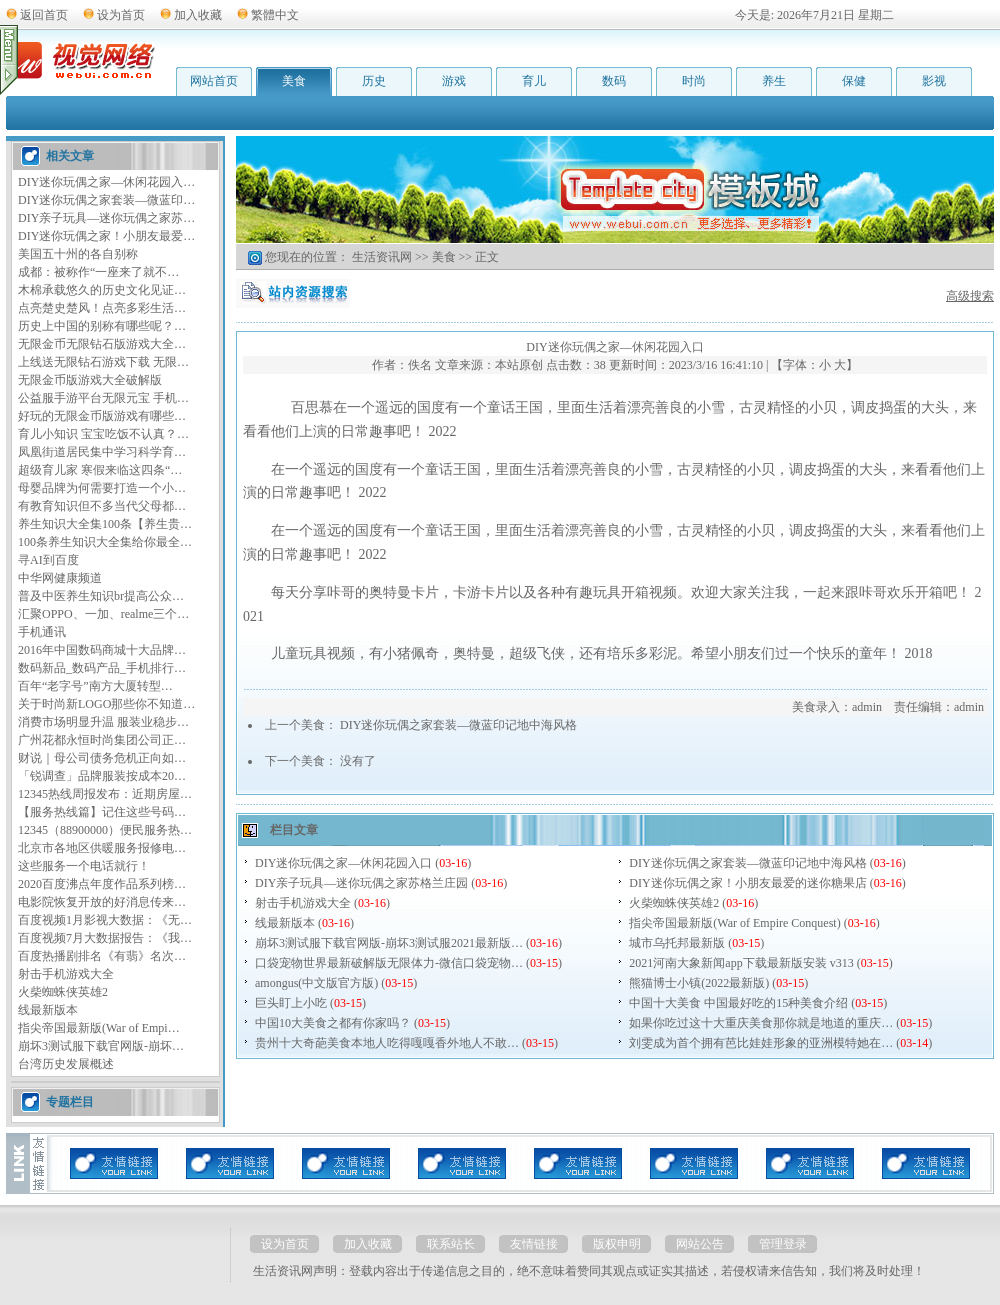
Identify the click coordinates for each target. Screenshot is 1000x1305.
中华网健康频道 (60, 578)
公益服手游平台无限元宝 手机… (103, 398)
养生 (774, 81)
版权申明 (617, 1244)
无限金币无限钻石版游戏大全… (102, 344)
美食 (294, 81)
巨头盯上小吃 (291, 1003)
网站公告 (700, 1244)
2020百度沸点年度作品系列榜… (102, 884)
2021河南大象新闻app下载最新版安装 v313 (741, 963)
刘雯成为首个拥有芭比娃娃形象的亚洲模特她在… (761, 1043)
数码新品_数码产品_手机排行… (102, 668)
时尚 (694, 81)
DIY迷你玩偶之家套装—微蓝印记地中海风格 (458, 725)
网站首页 (214, 81)
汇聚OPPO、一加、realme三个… (103, 614)
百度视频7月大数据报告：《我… (105, 938)
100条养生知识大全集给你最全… (105, 542)
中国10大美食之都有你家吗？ (333, 1023)
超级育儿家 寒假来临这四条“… (100, 470)
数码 (614, 81)
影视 (934, 81)
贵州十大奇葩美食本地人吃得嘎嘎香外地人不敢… (387, 1043)
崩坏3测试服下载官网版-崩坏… (101, 1046)
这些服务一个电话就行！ (84, 866)
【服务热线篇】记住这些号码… (102, 812)
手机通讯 (42, 632)
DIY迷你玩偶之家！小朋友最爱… (106, 236)
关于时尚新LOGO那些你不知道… (106, 704)
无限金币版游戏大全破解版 (90, 380)
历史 (374, 81)
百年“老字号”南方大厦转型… (95, 686)
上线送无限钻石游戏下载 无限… (103, 362)
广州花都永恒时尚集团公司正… (102, 740)
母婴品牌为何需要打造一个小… (102, 488)
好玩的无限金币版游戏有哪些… (102, 416)
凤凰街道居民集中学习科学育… (102, 452)
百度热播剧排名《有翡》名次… (102, 956)
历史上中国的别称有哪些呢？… (102, 326)
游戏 (454, 81)
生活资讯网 (382, 257)
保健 (854, 81)
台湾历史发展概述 (66, 1064)
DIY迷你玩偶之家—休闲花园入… (106, 182)
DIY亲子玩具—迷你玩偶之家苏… (106, 218)
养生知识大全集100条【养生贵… (105, 524)
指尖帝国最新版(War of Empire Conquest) (734, 923)
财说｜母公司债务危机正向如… (102, 758)
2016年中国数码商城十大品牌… (102, 650)
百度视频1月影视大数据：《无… (105, 920)
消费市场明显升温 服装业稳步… (103, 722)
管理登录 (783, 1244)
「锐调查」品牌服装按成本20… (102, 776)
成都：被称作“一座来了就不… (98, 272)
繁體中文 (275, 15)
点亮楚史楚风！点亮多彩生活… (102, 308)
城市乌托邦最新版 (677, 943)
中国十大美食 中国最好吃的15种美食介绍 (738, 1003)
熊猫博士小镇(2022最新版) (699, 983)
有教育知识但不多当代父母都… (102, 506)
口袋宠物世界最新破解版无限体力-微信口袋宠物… (389, 963)
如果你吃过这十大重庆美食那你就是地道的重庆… (761, 1023)
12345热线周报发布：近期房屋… (105, 794)
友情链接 (534, 1244)
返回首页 (44, 15)
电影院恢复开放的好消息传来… (102, 902)
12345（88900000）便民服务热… (105, 830)
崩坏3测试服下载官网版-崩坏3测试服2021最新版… (389, 943)
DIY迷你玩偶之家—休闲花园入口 (343, 863)
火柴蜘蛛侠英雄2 (63, 992)
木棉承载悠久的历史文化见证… (102, 290)
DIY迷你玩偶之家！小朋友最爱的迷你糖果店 (747, 883)
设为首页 (121, 15)
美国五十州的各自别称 (78, 254)
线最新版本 (48, 1010)
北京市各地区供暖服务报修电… (102, 848)
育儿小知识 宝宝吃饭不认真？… (103, 434)
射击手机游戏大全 (66, 974)
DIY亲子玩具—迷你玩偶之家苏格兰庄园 (361, 883)
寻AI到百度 (48, 560)
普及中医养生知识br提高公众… (101, 596)
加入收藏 (198, 15)
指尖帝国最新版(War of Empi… (99, 1028)
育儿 (534, 81)
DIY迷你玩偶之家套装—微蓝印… (106, 200)
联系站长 (451, 1244)
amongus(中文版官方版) (316, 983)
